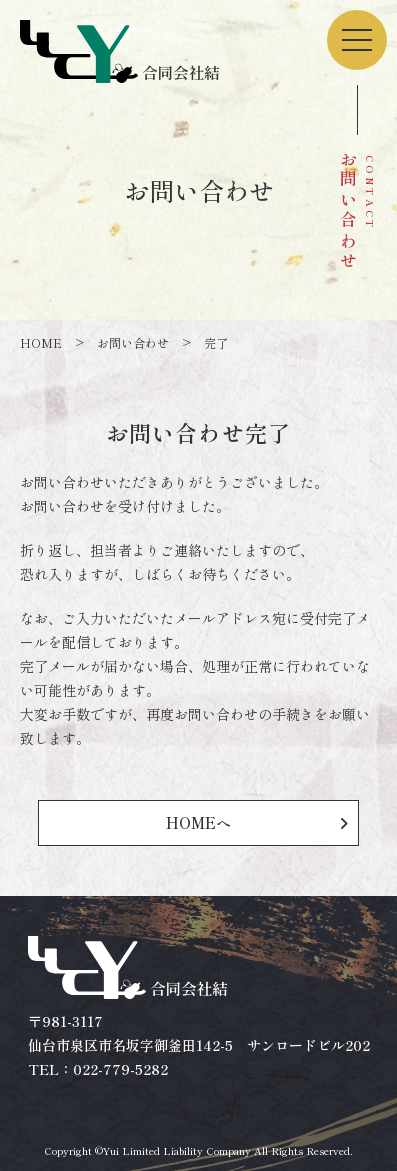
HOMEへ (198, 822)
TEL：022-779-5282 (98, 1069)
